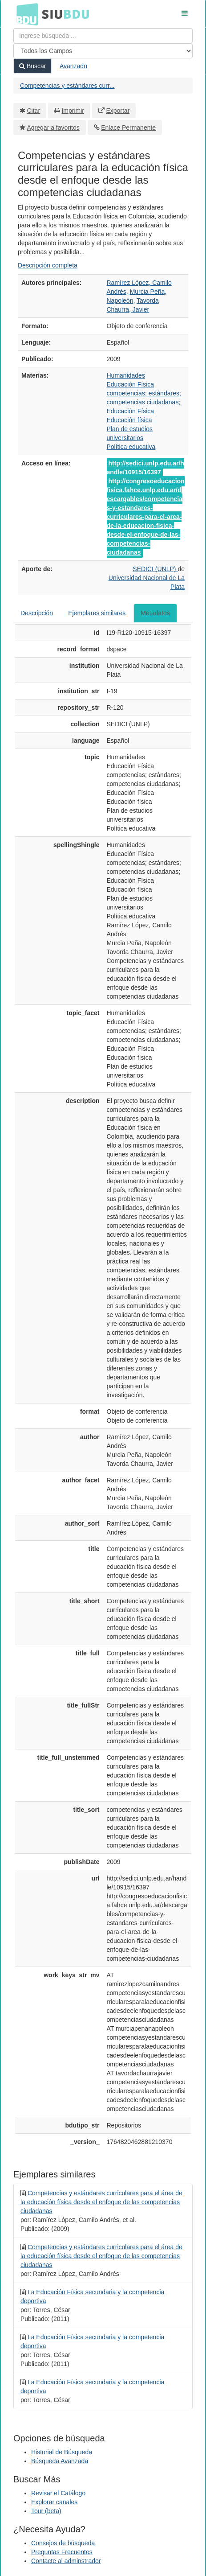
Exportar (117, 110)
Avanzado (73, 66)
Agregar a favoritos (53, 127)
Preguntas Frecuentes (62, 2551)
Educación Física (130, 384)
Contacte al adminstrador (66, 2560)
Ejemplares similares (96, 613)
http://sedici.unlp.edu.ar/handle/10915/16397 (145, 468)
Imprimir (72, 110)
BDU (24, 14)
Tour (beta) (46, 2510)
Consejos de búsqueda (63, 2543)
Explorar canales (54, 2502)
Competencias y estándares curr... (67, 85)
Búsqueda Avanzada (59, 2461)
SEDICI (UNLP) (155, 568)
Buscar (32, 66)
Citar (33, 110)
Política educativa (131, 446)
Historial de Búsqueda (61, 2452)
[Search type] (103, 50)
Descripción (36, 613)
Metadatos (155, 613)
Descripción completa (47, 265)
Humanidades (126, 375)
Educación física (129, 420)
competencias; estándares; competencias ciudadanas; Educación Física (144, 402)
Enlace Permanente (128, 127)
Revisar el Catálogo (58, 2493)
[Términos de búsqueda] (103, 35)
